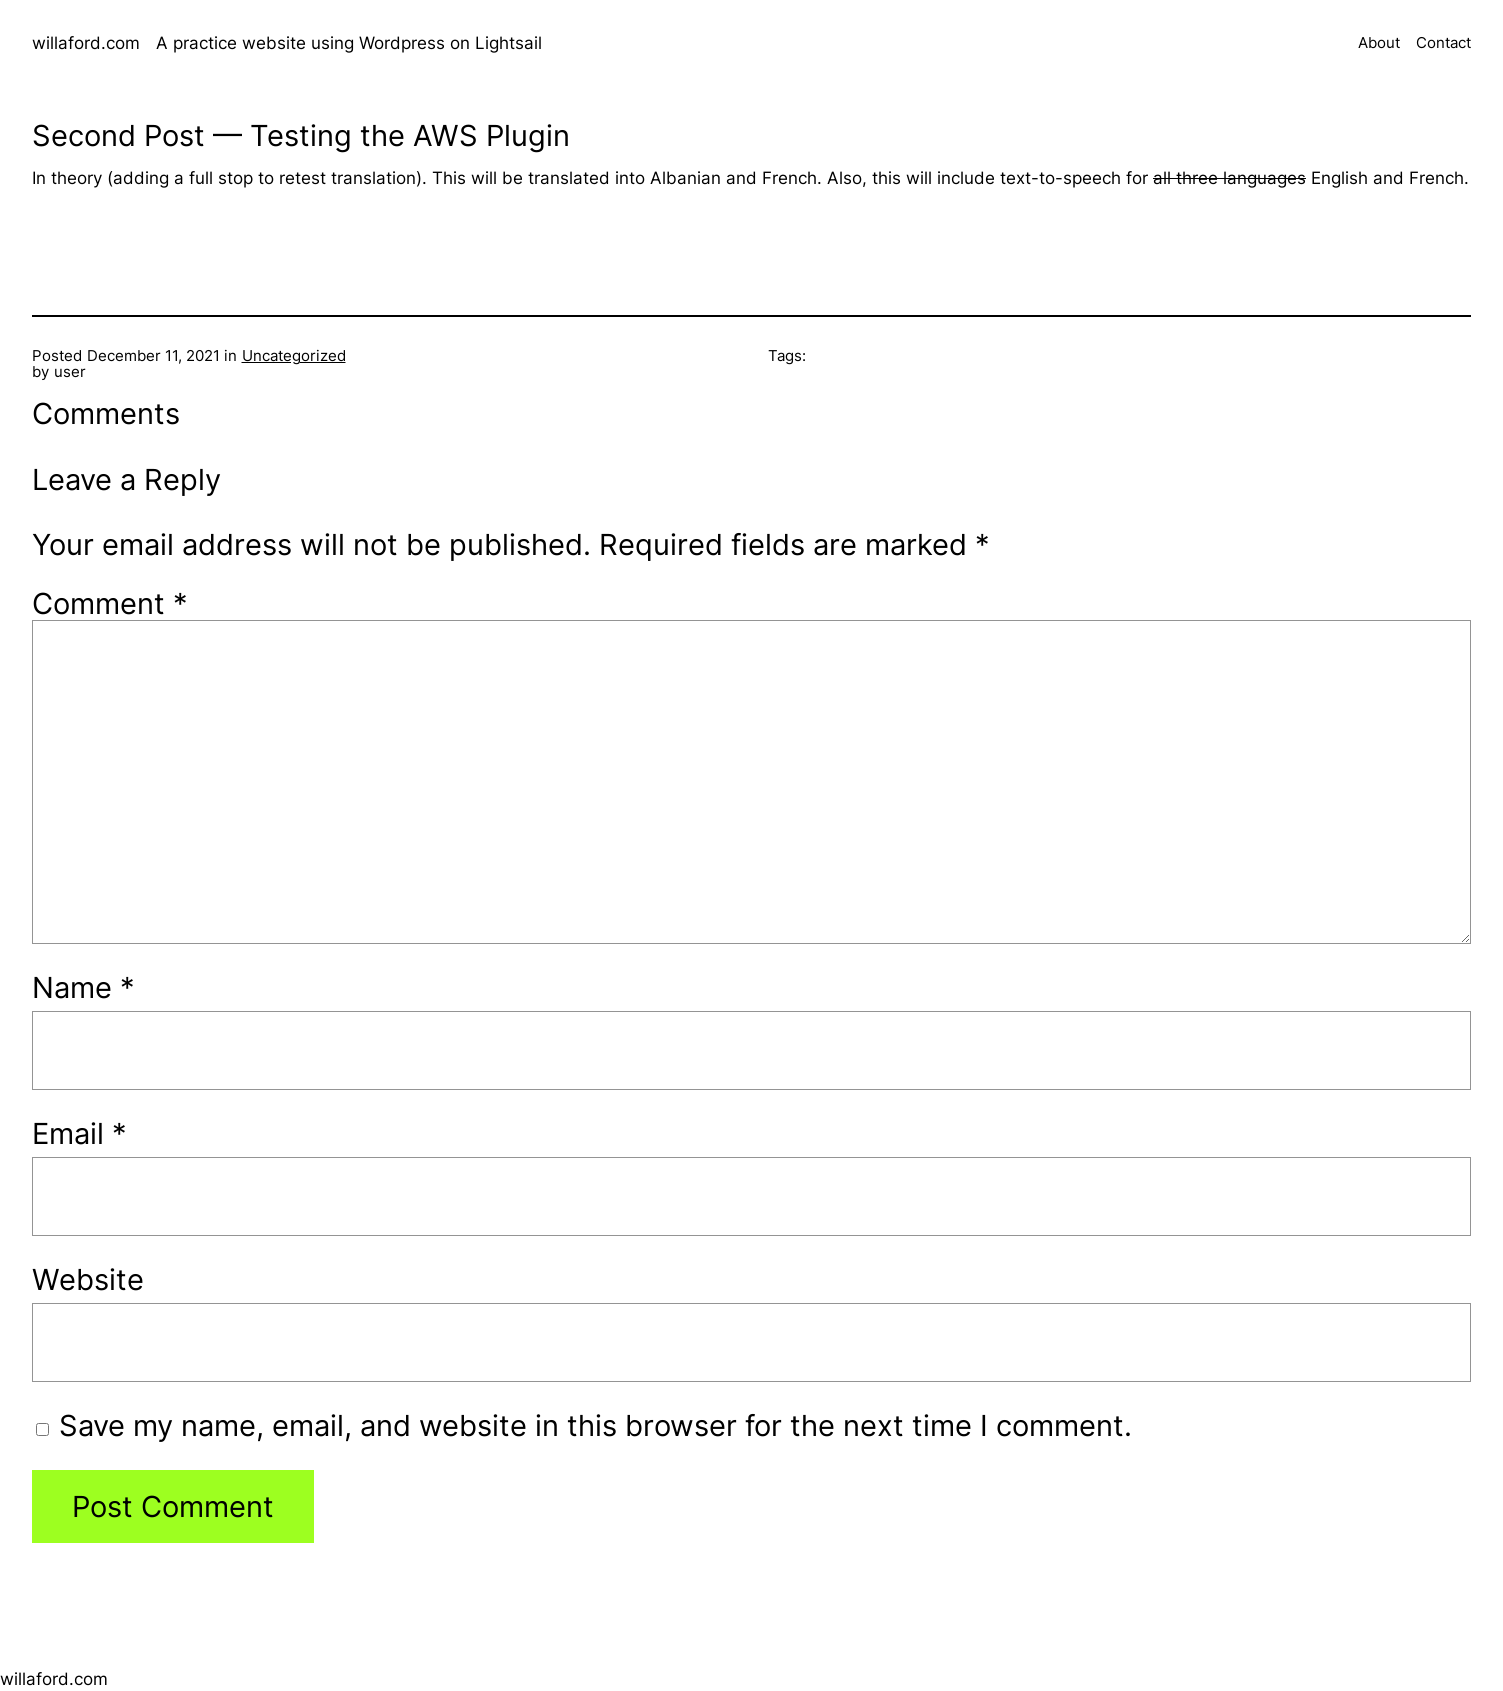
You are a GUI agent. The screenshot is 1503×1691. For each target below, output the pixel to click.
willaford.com (86, 43)
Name (83, 987)
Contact (1443, 44)
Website (88, 1279)
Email (79, 1133)
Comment (110, 603)
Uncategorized (294, 356)
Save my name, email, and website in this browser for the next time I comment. (595, 1425)
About (1379, 44)
